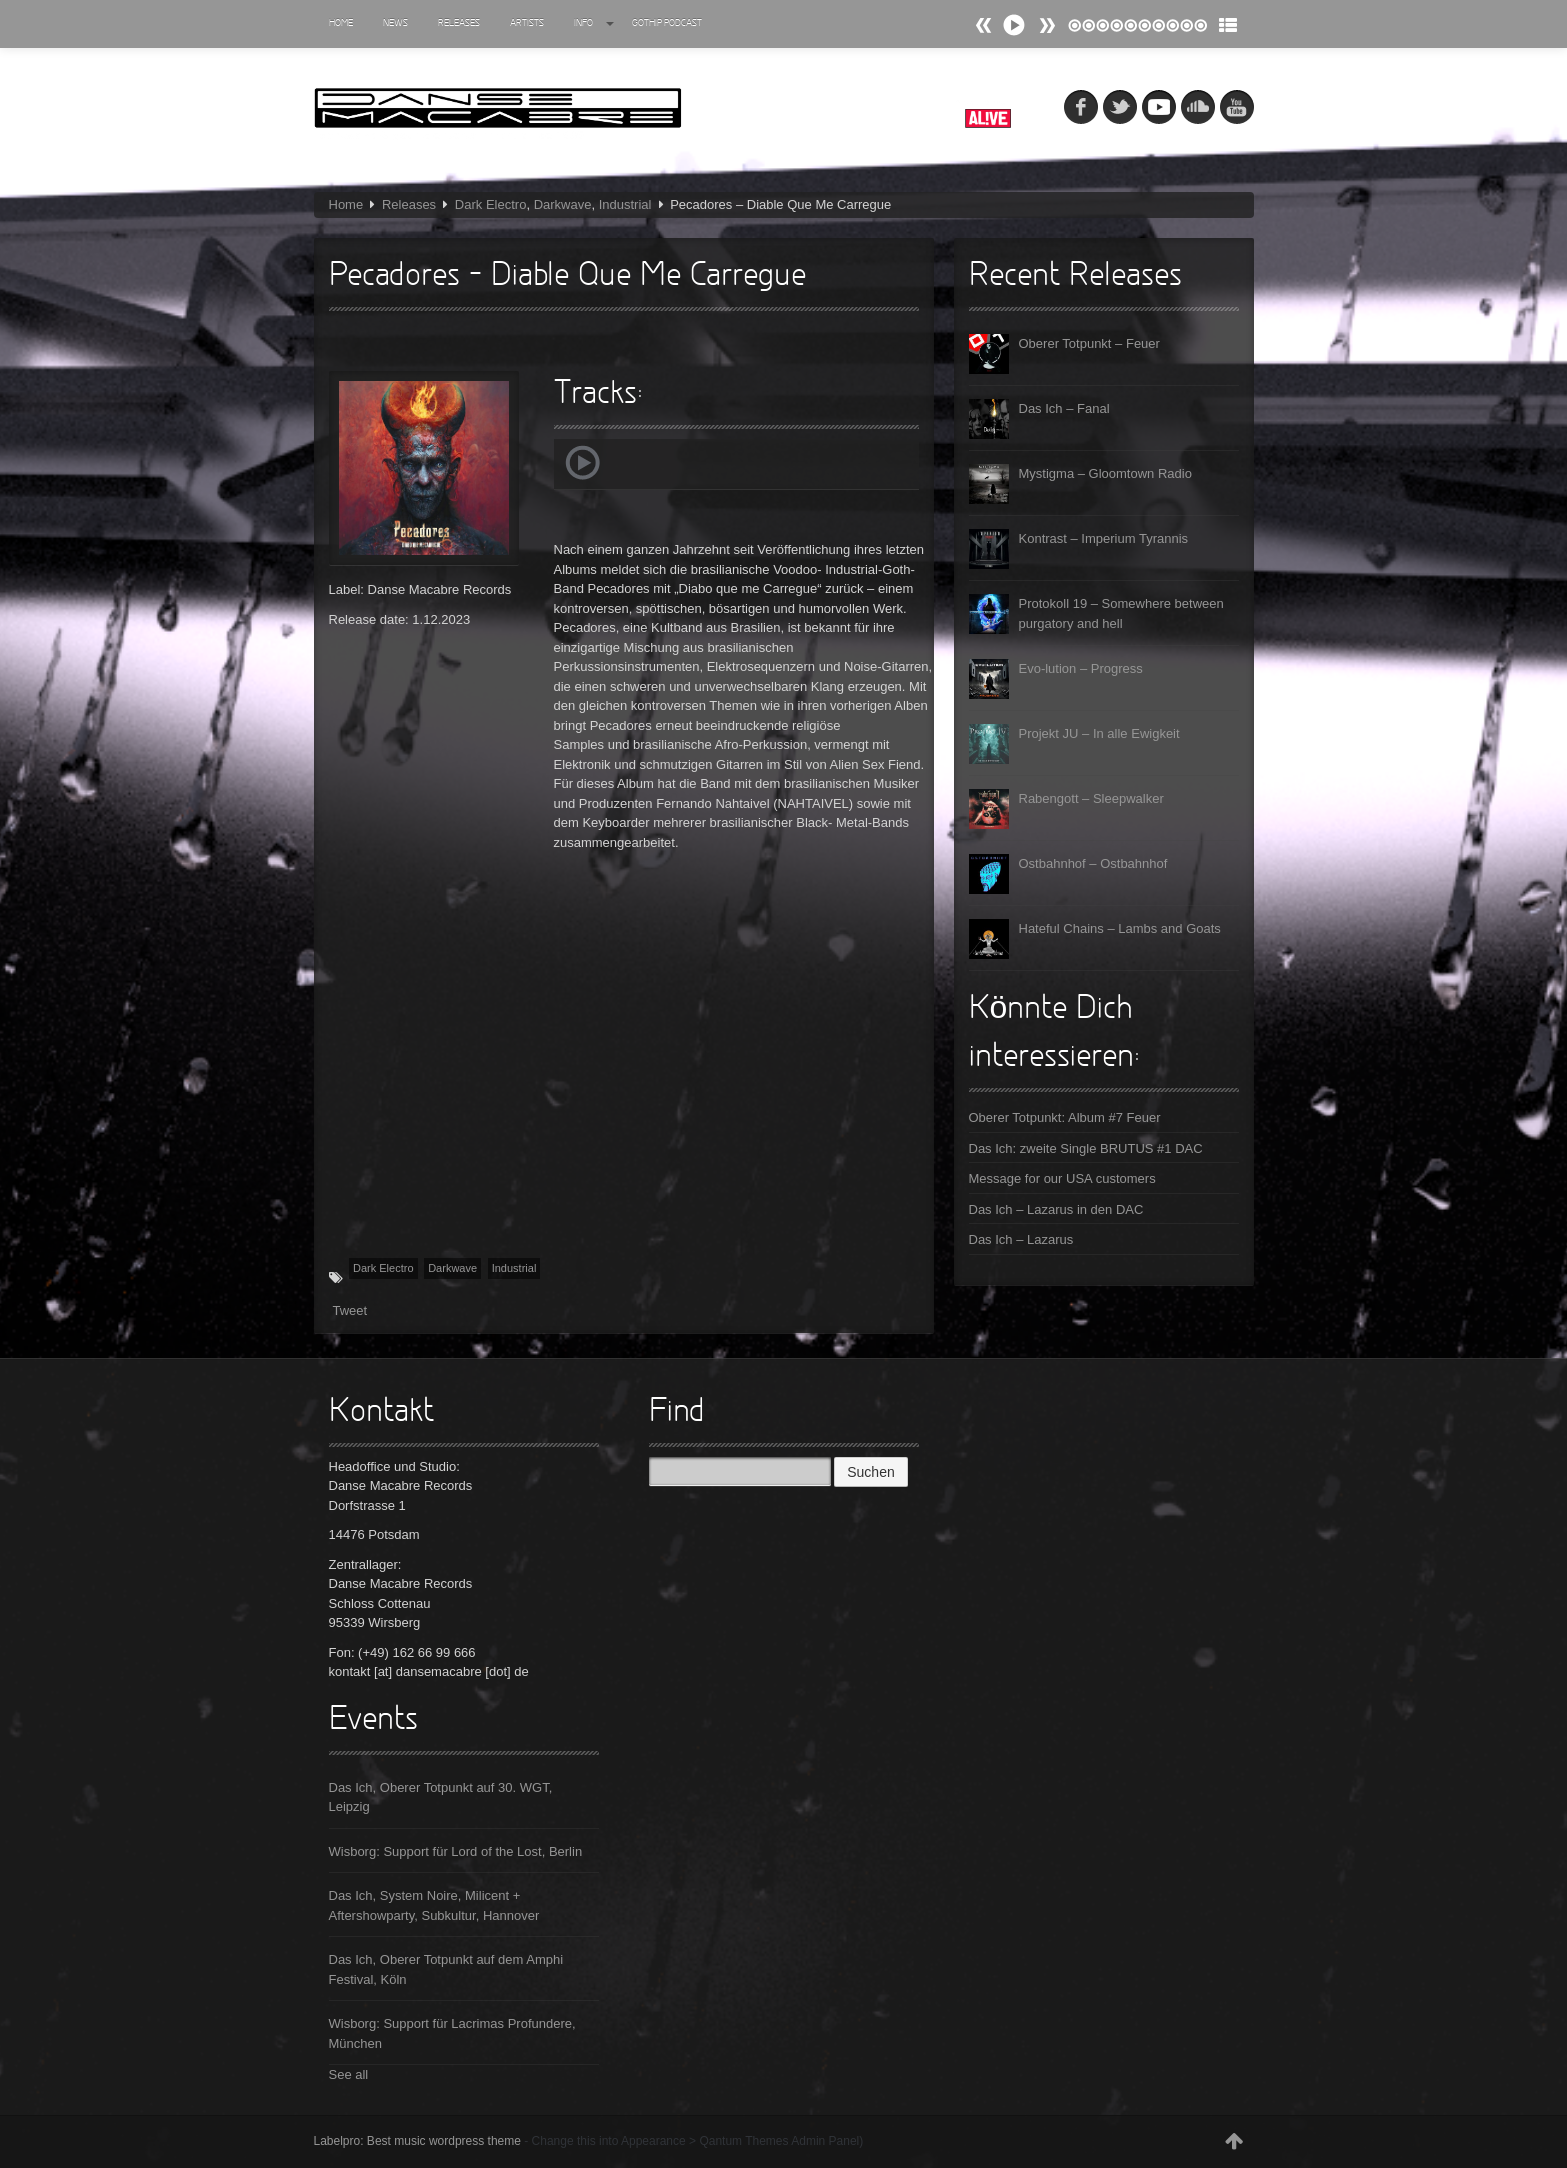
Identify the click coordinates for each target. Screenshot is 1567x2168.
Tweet (350, 1310)
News (395, 23)
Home (341, 23)
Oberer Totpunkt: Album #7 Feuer (1065, 1117)
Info (594, 23)
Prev (1047, 25)
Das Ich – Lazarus (1021, 1239)
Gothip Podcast (667, 23)
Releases (459, 23)
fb (1081, 107)
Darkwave (563, 204)
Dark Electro (491, 204)
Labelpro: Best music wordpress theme (417, 2141)
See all (349, 2074)
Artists (527, 23)
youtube (1237, 107)
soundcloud (1198, 107)
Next (984, 25)
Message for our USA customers (1062, 1178)
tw (1120, 107)
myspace (1159, 107)
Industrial (625, 204)
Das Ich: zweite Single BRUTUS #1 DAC (1086, 1148)
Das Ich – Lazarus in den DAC (1056, 1209)
